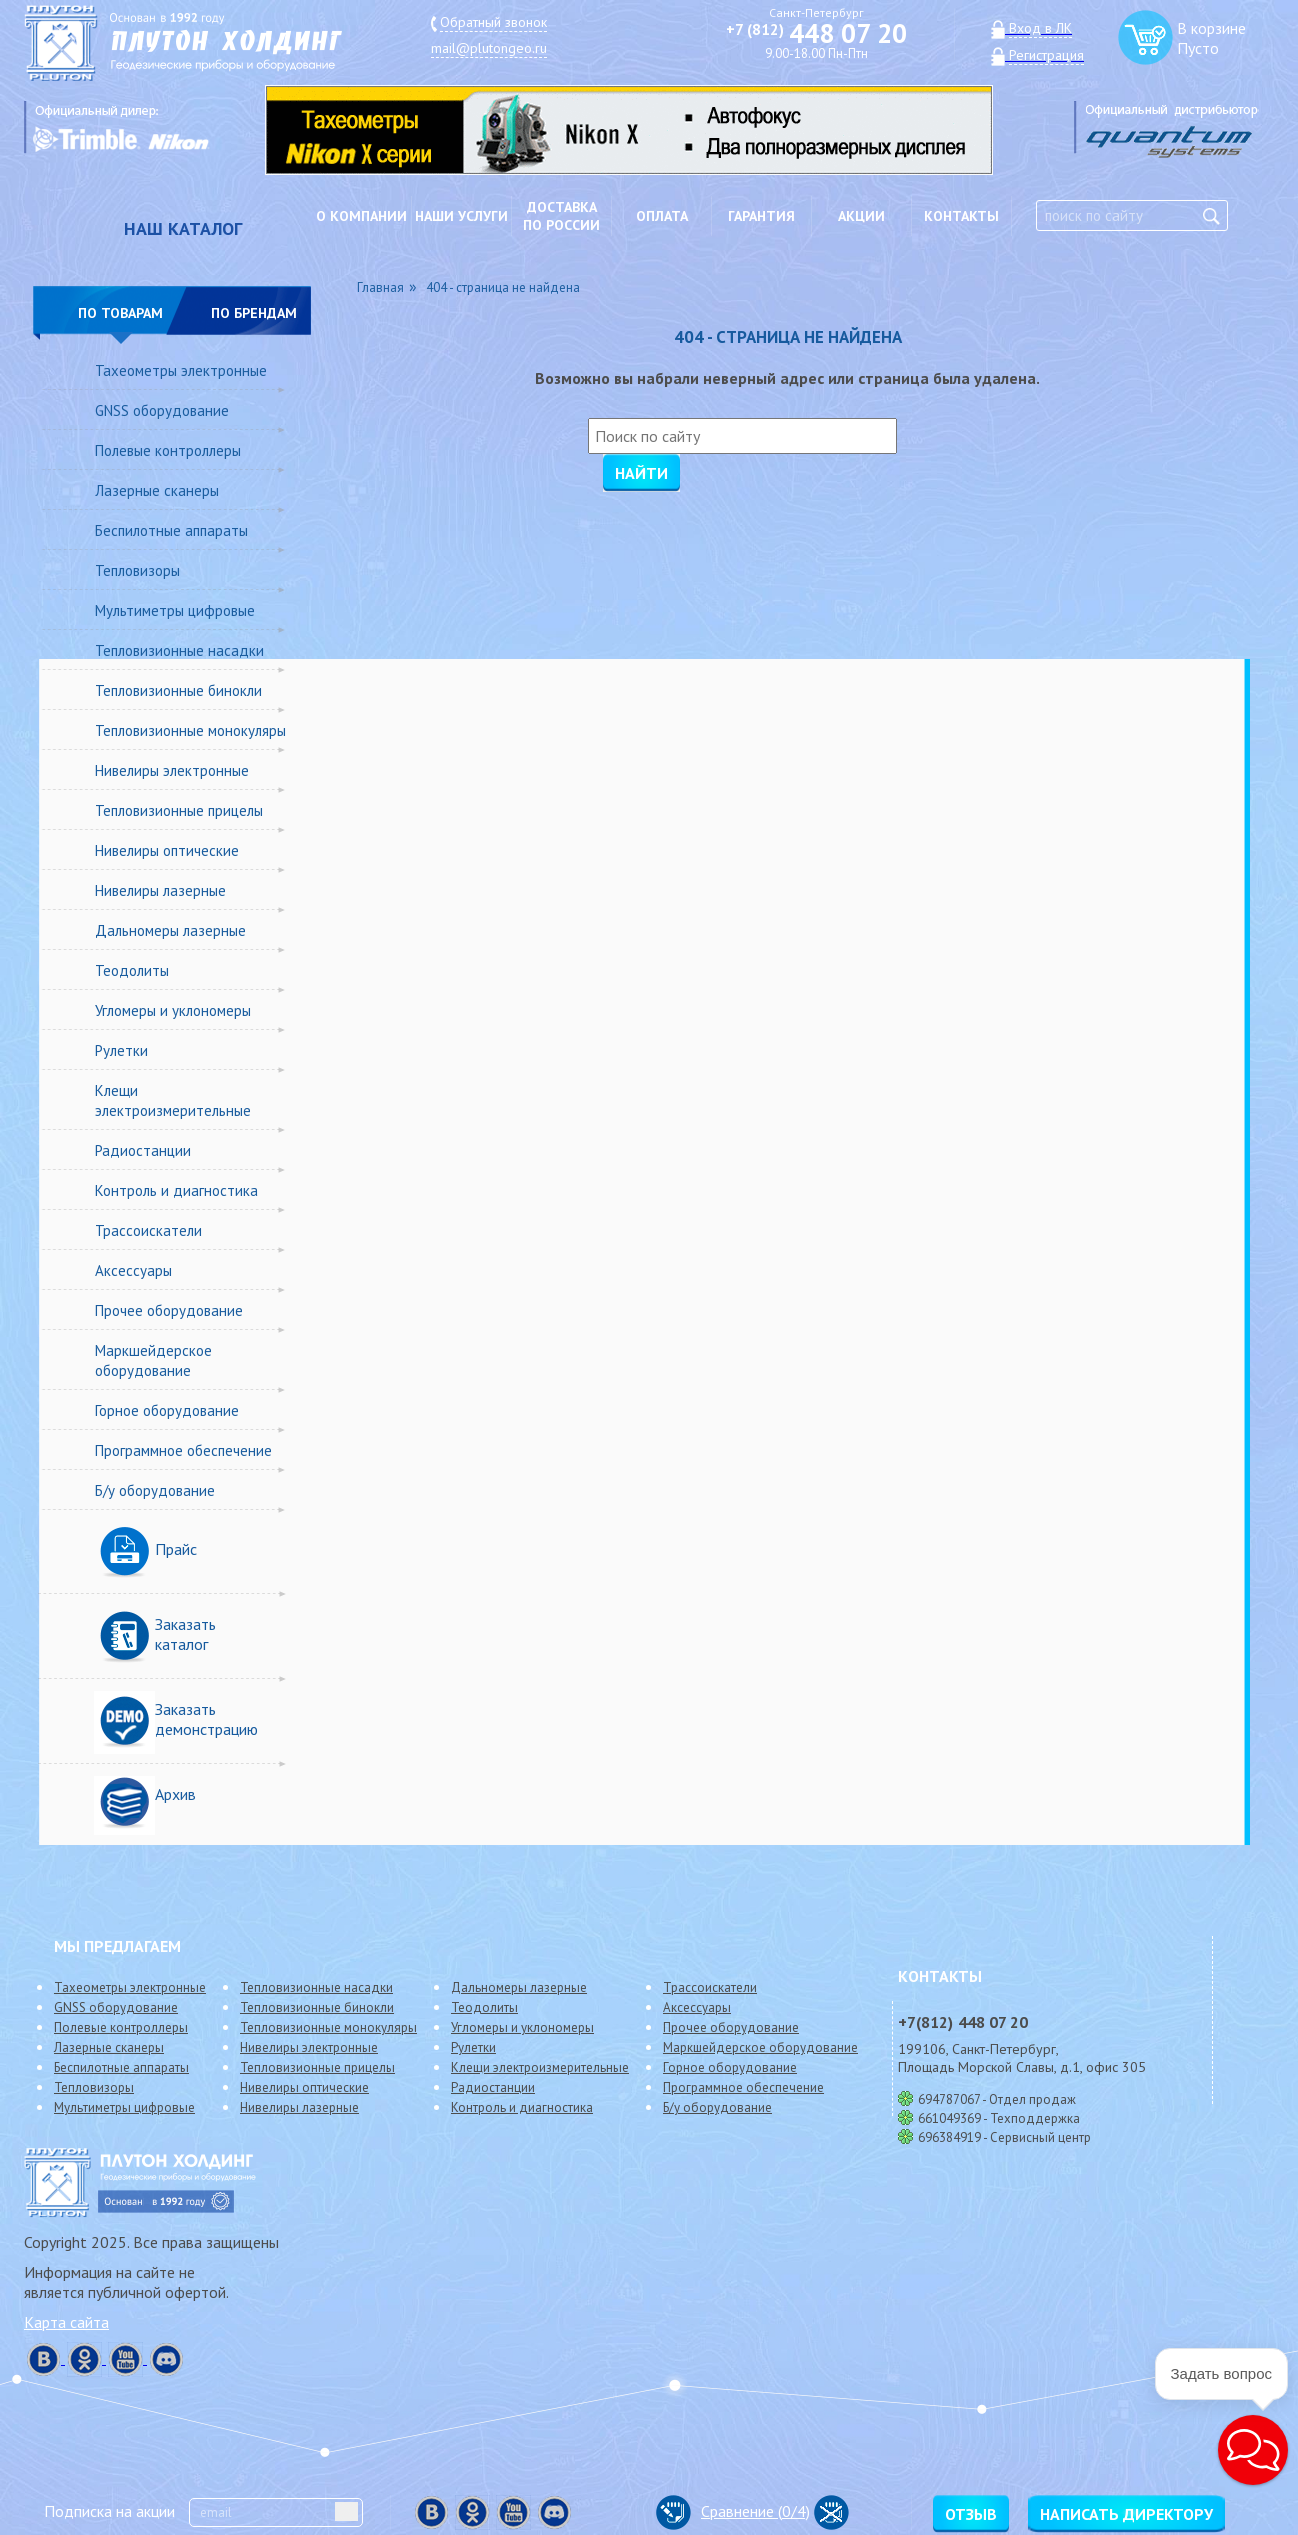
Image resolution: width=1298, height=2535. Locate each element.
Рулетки (121, 1050)
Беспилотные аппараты (171, 530)
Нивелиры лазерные (160, 890)
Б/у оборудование (155, 1490)
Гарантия (761, 216)
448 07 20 (816, 33)
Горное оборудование (167, 1410)
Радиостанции (143, 1150)
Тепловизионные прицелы (179, 810)
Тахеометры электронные (181, 370)
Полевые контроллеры (168, 450)
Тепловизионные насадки (179, 650)
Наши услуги (461, 216)
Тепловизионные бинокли (178, 690)
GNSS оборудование (162, 410)
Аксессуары (133, 1270)
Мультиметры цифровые (175, 610)
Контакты (961, 216)
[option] (644, 130)
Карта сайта (66, 2322)
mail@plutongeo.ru (489, 48)
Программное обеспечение (183, 1450)
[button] (1253, 2450)
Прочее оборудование (169, 1310)
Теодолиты (132, 970)
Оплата (662, 216)
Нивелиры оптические (167, 850)
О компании (361, 216)
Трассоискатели (148, 1230)
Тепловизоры (137, 570)
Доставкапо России (561, 216)
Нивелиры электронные (172, 770)
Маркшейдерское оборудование (153, 1360)
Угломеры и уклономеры (173, 1010)
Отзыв (971, 2514)
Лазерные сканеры (157, 490)
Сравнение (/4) (733, 2511)
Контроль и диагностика (176, 1190)
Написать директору (1126, 2514)
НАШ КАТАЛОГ (183, 228)
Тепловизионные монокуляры (190, 730)
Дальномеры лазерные (170, 930)
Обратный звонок (493, 22)
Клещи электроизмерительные (173, 1100)
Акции (861, 216)
